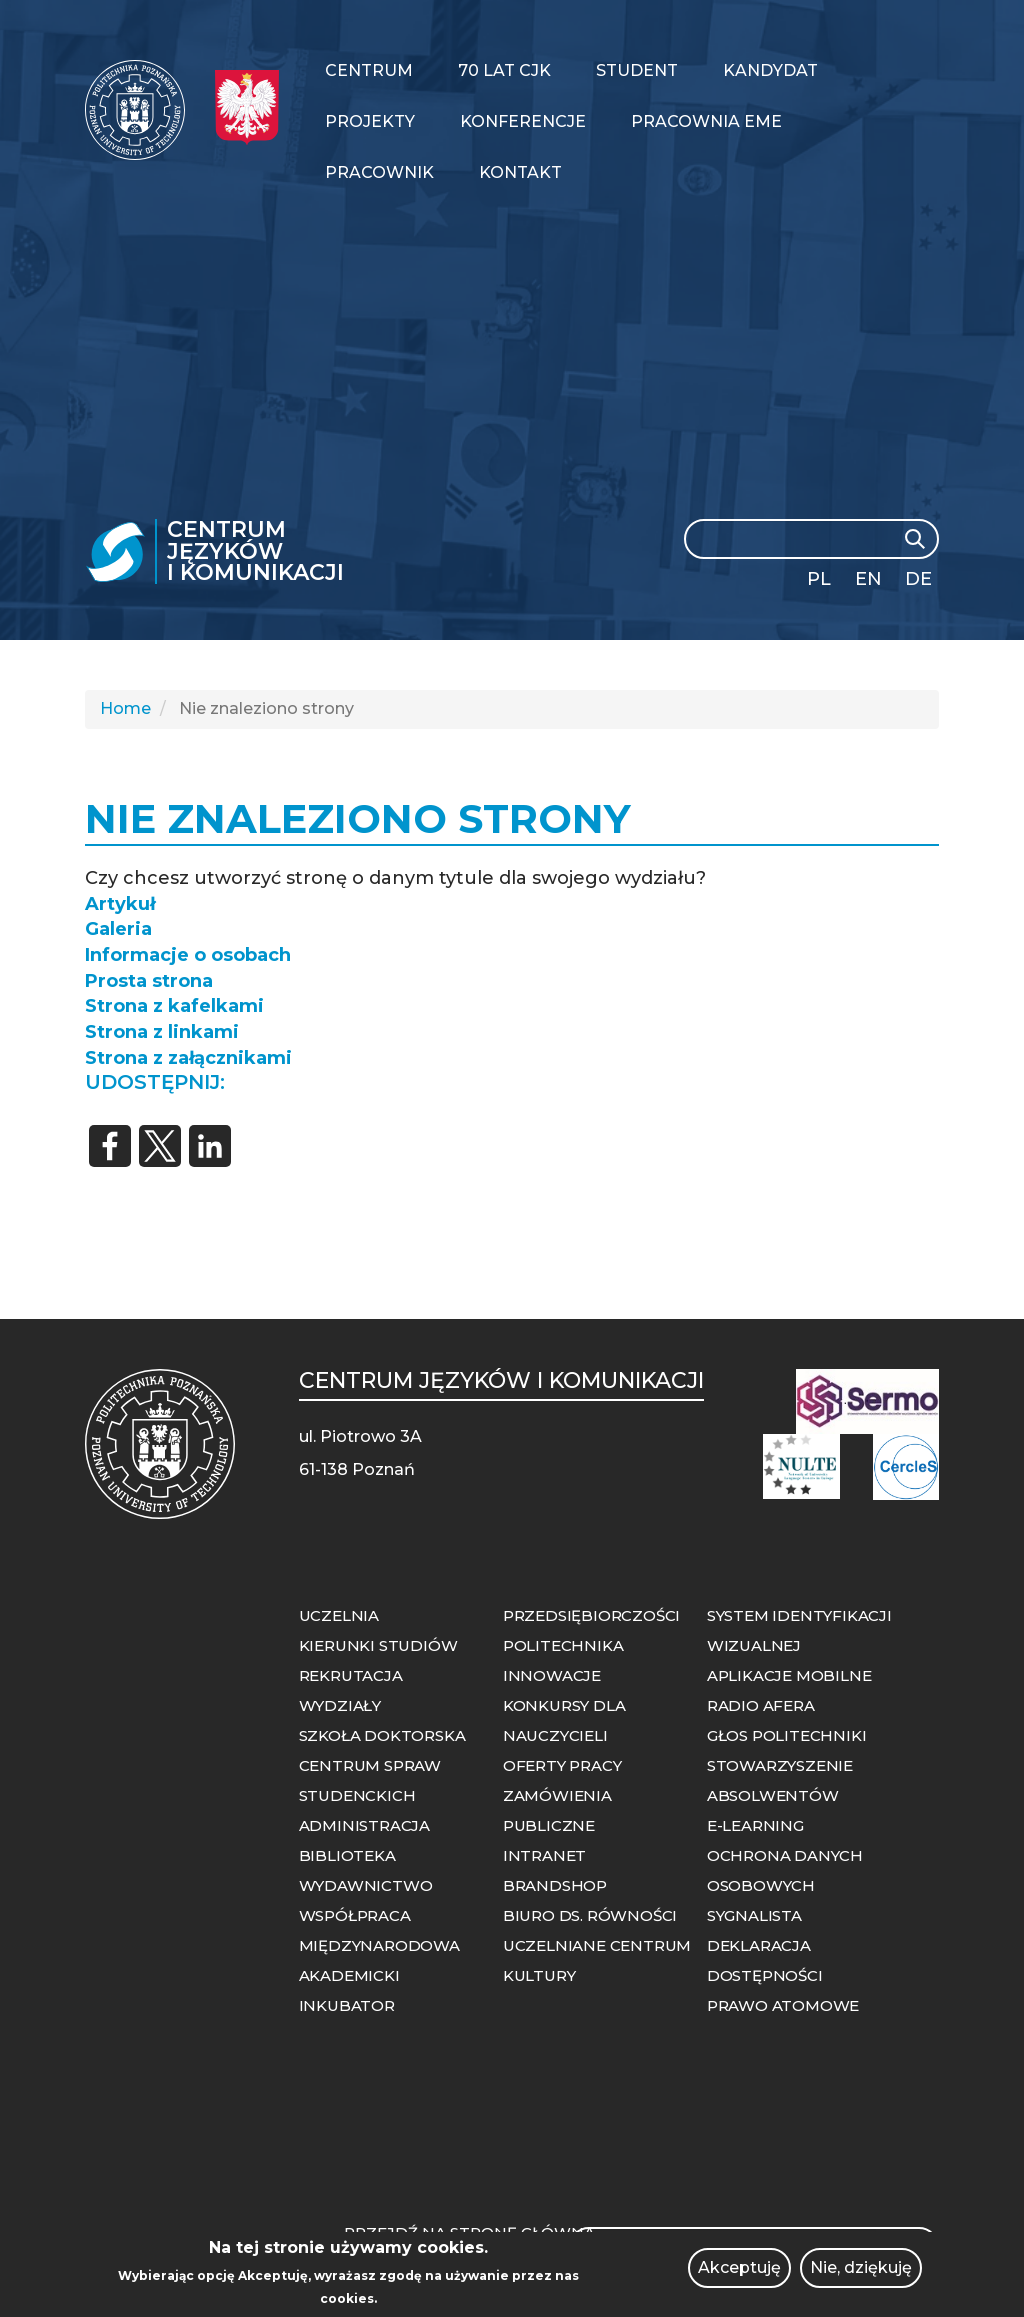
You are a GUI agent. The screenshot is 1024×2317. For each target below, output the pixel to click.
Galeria (118, 929)
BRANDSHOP (555, 1885)
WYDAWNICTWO (366, 1885)
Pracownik (379, 172)
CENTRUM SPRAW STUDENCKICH (370, 1780)
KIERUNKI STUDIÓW (378, 1645)
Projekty (370, 121)
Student (637, 70)
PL (819, 579)
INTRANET (544, 1855)
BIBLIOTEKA (347, 1855)
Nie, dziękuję (861, 2275)
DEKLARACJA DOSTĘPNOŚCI (765, 1960)
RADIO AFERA (761, 1705)
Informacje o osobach (188, 955)
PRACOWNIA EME (706, 121)
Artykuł (120, 904)
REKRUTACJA (351, 1675)
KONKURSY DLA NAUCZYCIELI (564, 1720)
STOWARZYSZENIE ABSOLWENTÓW (780, 1780)
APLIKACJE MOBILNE (789, 1675)
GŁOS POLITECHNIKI (787, 1735)
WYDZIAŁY (340, 1705)
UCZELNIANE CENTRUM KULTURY (597, 1960)
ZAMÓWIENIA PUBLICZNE (557, 1810)
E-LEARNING (755, 1825)
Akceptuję (739, 2275)
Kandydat (770, 70)
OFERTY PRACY (562, 1765)
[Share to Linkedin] (210, 1146)
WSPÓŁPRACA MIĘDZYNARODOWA (379, 1930)
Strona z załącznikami (188, 1058)
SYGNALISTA (754, 1915)
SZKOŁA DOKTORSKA (382, 1735)
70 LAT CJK (504, 70)
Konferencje (523, 121)
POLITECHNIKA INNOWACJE (563, 1660)
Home (125, 708)
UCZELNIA (339, 1615)
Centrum (369, 70)
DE (918, 579)
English (870, 582)
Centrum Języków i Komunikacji (255, 551)
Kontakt (520, 172)
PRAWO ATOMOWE (783, 2005)
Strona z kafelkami (174, 1006)
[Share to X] (160, 1146)
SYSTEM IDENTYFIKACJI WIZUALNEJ (799, 1630)
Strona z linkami (162, 1032)
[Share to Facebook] (110, 1146)
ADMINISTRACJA (364, 1825)
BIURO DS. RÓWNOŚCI (590, 1915)
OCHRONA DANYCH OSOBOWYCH (785, 1870)
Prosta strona (149, 981)
